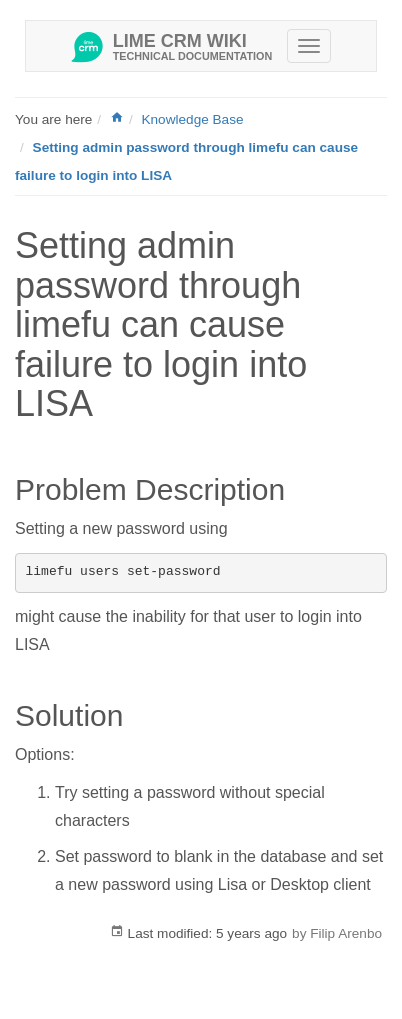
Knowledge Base (192, 119)
